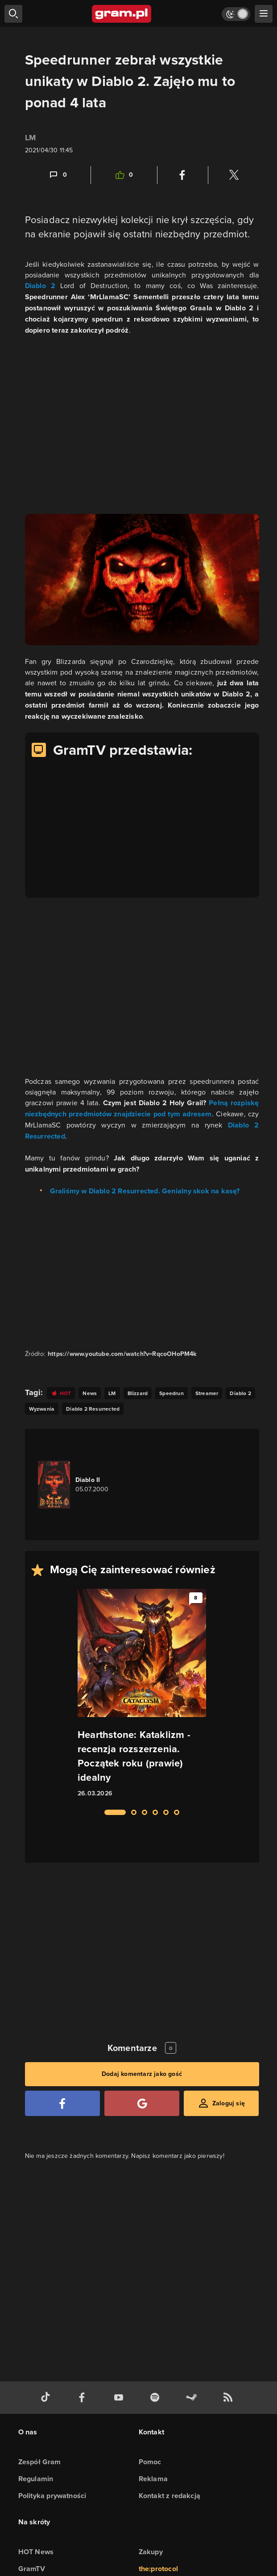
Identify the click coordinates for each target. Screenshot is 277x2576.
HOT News (36, 2552)
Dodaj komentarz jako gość (142, 2074)
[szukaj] (13, 14)
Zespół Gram (39, 2462)
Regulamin (36, 2479)
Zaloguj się (228, 2103)
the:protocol (158, 2569)
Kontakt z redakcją (170, 2496)
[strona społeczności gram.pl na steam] (193, 2397)
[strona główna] (122, 14)
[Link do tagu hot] (61, 1393)
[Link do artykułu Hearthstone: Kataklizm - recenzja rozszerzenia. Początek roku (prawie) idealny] (142, 1694)
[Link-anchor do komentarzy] (58, 175)
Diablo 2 (40, 286)
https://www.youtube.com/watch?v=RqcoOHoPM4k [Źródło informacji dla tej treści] (122, 1354)
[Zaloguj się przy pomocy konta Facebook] (62, 2103)
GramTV (31, 2569)
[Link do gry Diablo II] (88, 1485)
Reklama (153, 2479)
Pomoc (150, 2462)
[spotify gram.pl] (156, 2397)
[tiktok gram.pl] (47, 2397)
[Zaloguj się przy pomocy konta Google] (141, 2103)
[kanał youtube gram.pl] (120, 2397)
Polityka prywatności (52, 2496)
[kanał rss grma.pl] (230, 2397)
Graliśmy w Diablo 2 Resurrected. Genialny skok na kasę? (145, 1191)
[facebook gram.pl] (84, 2397)
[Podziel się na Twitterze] (234, 175)
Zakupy (151, 2552)
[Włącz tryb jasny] (236, 14)
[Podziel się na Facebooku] (182, 175)
